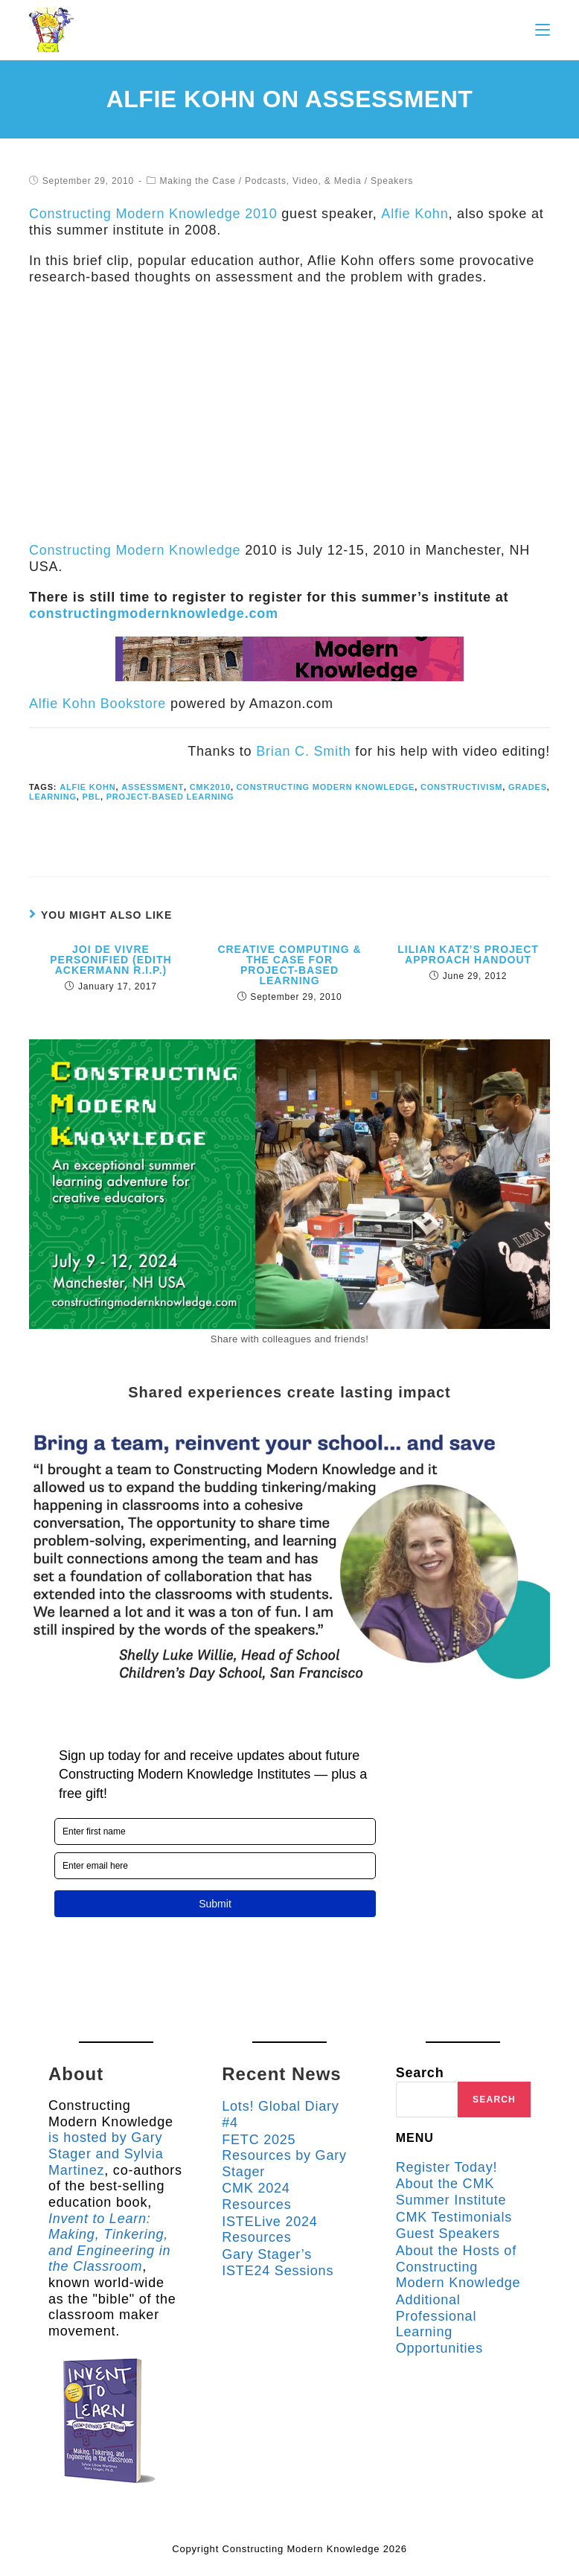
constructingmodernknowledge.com (153, 613)
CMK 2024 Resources (256, 2196)
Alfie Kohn (413, 213)
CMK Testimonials (454, 2217)
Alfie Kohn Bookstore (97, 703)
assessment (151, 786)
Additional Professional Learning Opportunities (439, 2324)
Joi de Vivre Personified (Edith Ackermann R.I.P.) (110, 959)
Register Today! (447, 2167)
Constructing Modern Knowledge (134, 550)
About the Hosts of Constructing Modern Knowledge (458, 2266)
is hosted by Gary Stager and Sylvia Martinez (106, 2153)
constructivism (460, 786)
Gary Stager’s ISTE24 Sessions (277, 2262)
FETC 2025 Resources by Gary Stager (284, 2155)
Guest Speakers (448, 2233)
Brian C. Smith (303, 751)
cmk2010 (208, 786)
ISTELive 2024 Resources (269, 2229)
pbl (91, 796)
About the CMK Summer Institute (451, 2191)
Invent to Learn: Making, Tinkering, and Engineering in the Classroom (109, 2242)
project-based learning (170, 796)
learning (53, 796)
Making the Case (197, 181)
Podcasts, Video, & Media (303, 181)
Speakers (392, 181)
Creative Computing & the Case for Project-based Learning (289, 965)
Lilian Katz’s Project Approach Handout (468, 954)
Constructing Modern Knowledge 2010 (153, 213)
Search (420, 2072)
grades (526, 786)
